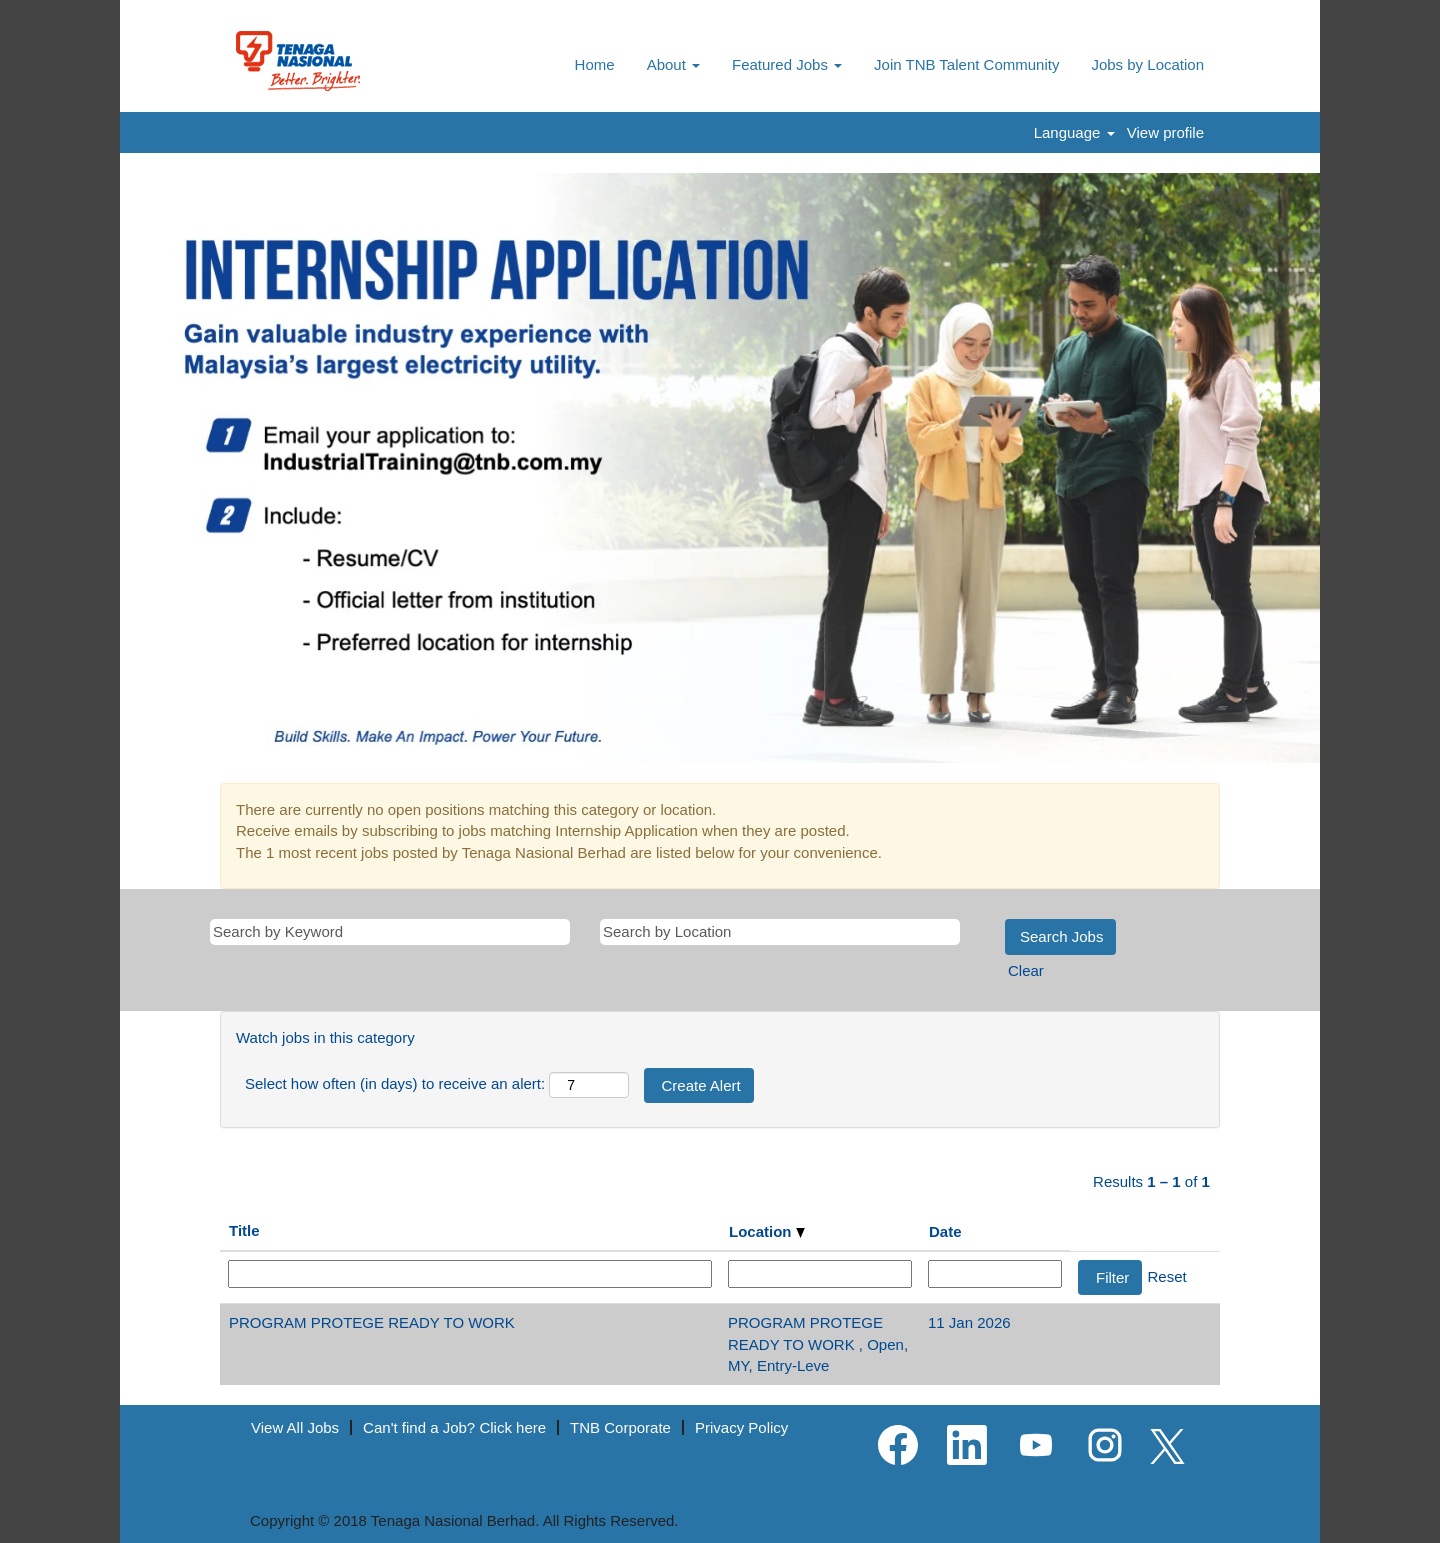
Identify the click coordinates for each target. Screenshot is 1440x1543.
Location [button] (767, 1231)
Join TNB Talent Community (966, 64)
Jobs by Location (1147, 64)
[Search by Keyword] (390, 931)
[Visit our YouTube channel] (1036, 1446)
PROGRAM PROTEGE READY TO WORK (372, 1322)
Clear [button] (1026, 970)
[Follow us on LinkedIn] (967, 1446)
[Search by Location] (780, 931)
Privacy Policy (741, 1427)
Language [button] (1074, 132)
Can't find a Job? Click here (454, 1427)
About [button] (673, 64)
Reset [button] (1167, 1276)
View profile (1165, 132)
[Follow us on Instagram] (1105, 1446)
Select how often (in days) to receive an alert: (395, 1083)
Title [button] (244, 1230)
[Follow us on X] (1167, 1447)
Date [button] (945, 1231)
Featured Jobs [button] (787, 64)
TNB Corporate (620, 1427)
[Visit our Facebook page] (898, 1446)
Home (595, 64)
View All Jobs (295, 1427)
